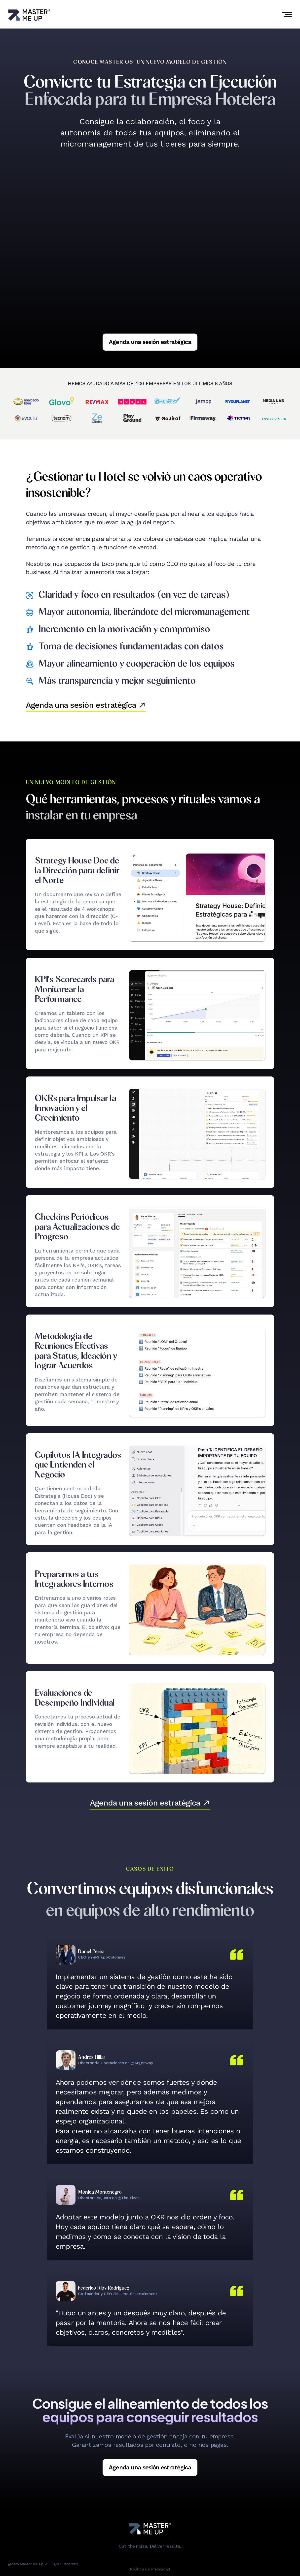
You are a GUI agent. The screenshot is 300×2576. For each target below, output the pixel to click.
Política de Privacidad (150, 2569)
